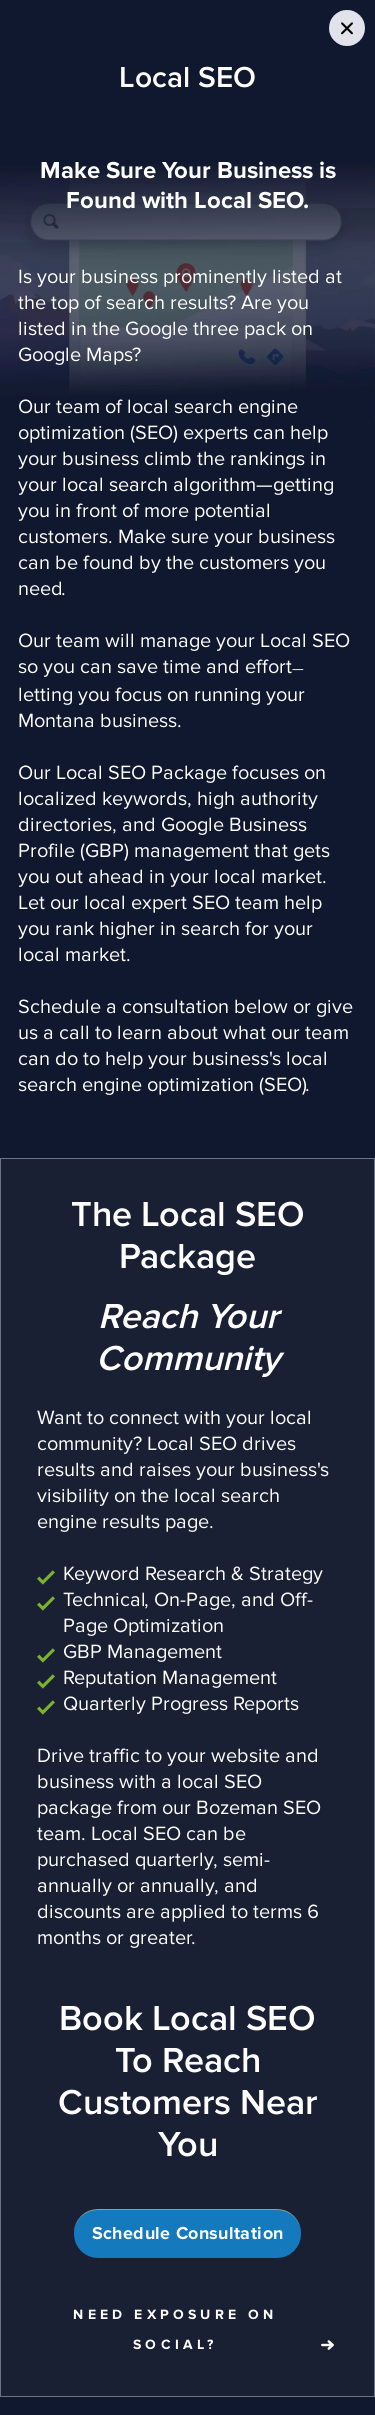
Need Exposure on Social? (175, 2330)
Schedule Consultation (188, 2234)
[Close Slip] (347, 28)
